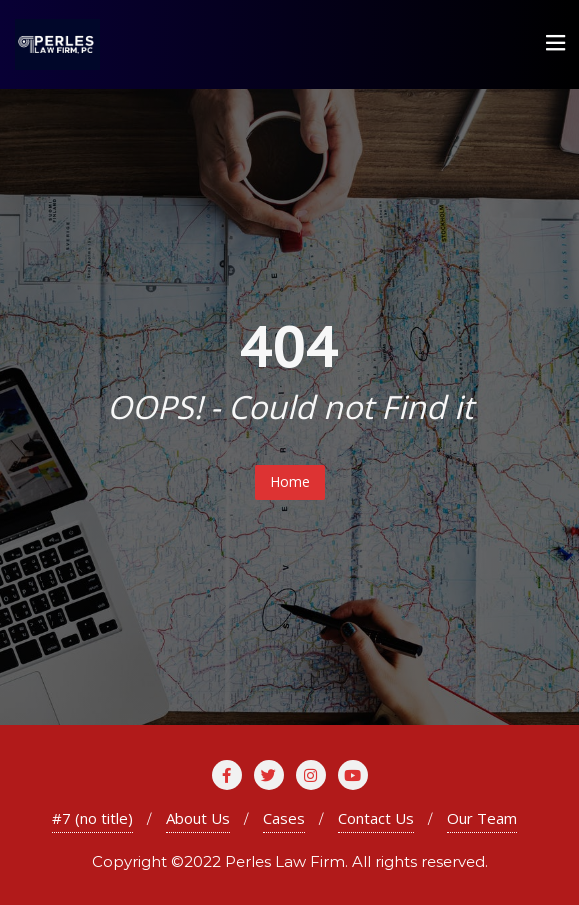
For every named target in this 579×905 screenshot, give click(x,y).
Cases (284, 818)
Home (290, 481)
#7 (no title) (92, 818)
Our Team (482, 818)
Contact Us (376, 818)
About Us (198, 818)
